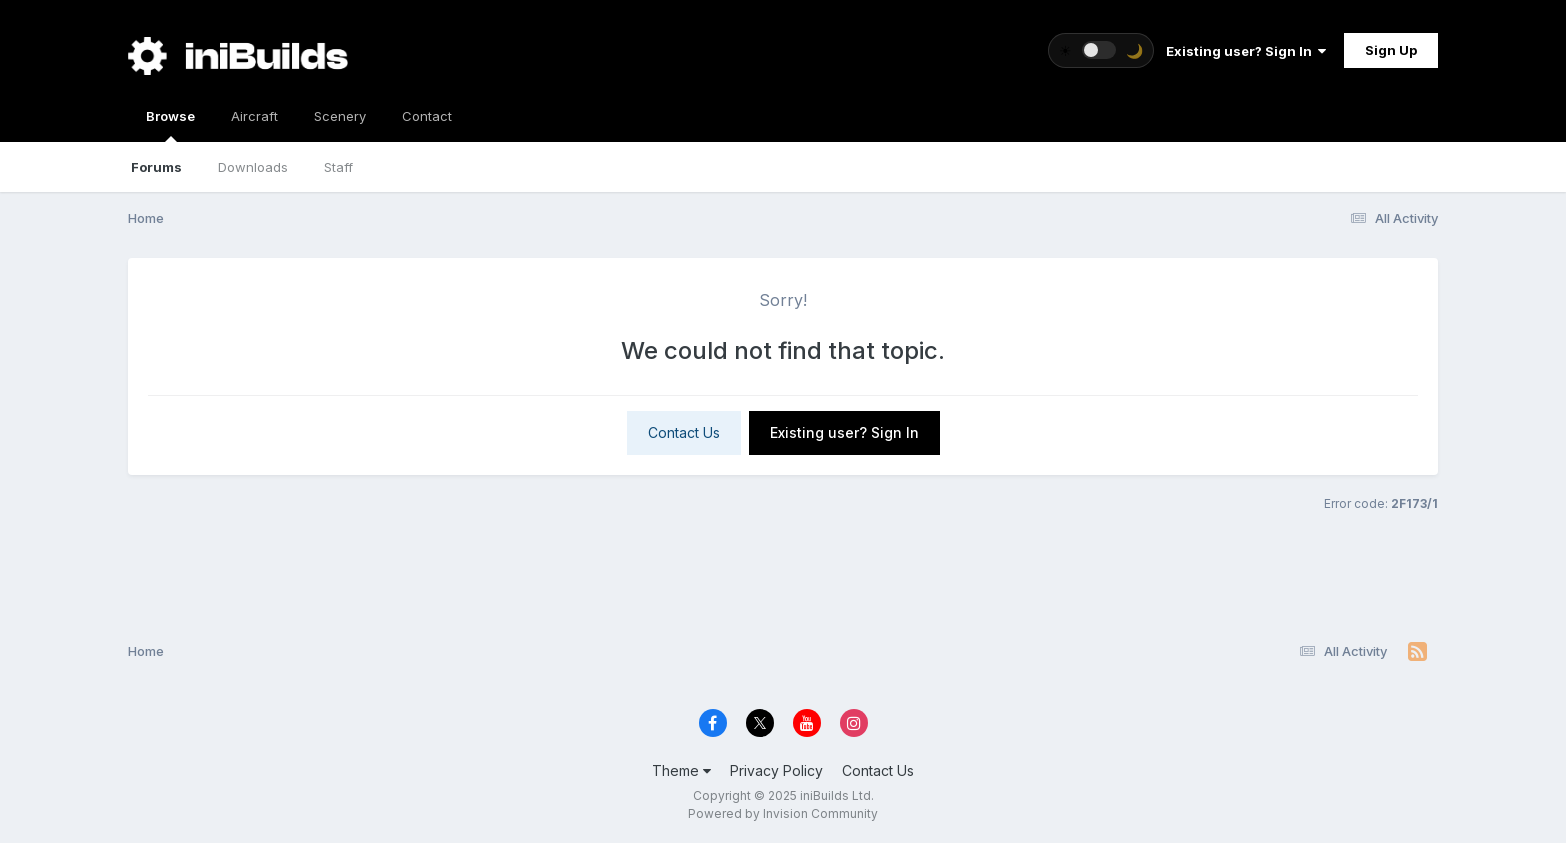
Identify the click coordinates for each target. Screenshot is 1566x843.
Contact (427, 116)
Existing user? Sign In (1246, 51)
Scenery (340, 116)
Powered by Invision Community (783, 813)
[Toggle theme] (1101, 50)
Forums (156, 167)
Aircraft (254, 116)
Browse (170, 125)
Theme (681, 770)
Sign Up (1391, 50)
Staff (338, 167)
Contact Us (684, 432)
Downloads (253, 167)
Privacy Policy (776, 770)
